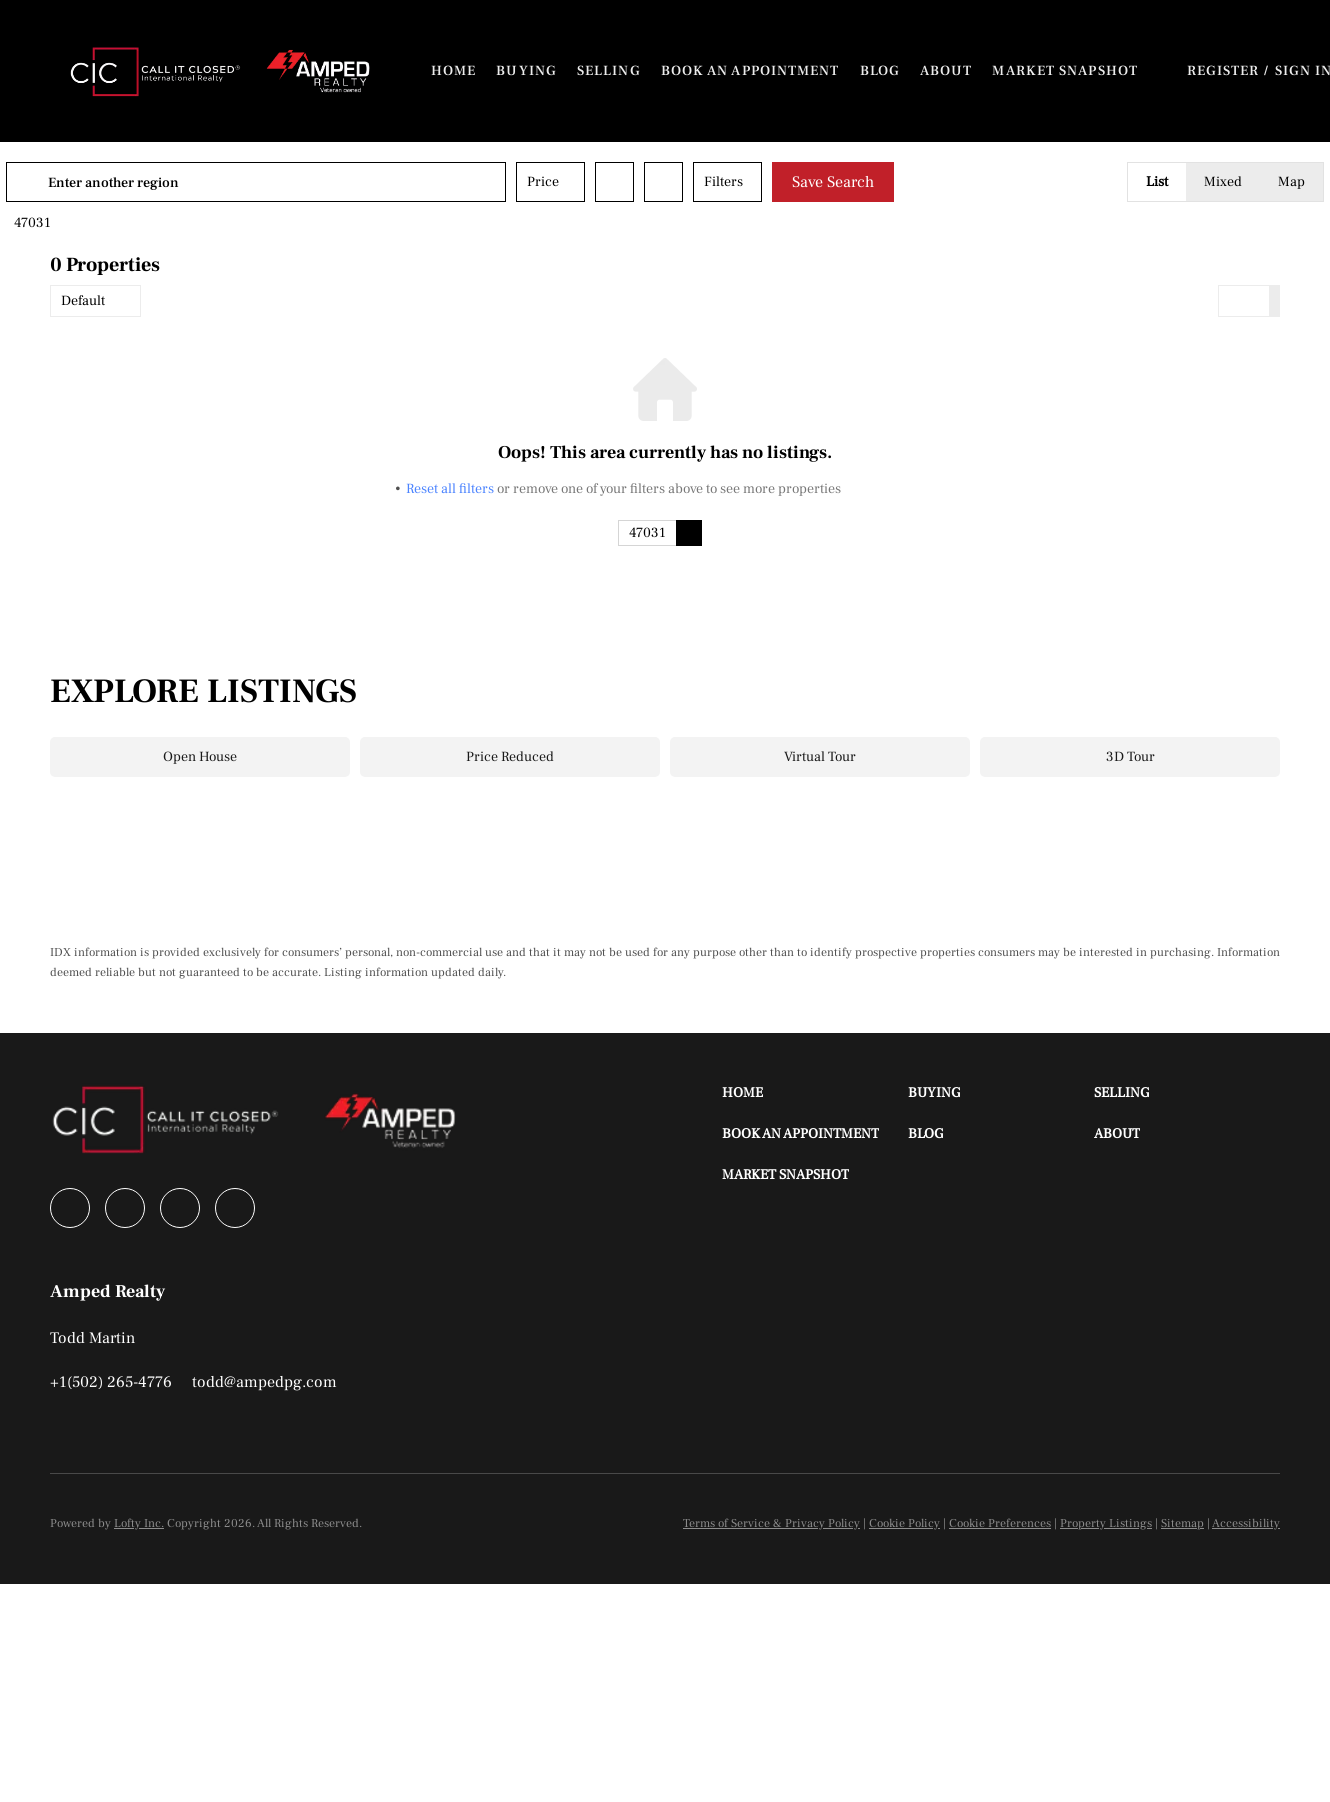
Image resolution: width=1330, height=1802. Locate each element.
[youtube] (235, 1208)
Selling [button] (609, 71)
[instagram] (180, 1208)
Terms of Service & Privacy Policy (771, 1523)
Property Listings (1106, 1523)
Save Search (877, 182)
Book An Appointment (750, 71)
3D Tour (1130, 757)
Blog (880, 71)
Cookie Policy (904, 1523)
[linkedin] (125, 1208)
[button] (156, 71)
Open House (200, 757)
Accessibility (1246, 1523)
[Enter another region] (308, 182)
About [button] (946, 71)
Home (453, 71)
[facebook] (70, 1208)
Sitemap (1182, 1523)
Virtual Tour (820, 757)
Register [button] (1223, 71)
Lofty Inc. (139, 1523)
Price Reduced (510, 757)
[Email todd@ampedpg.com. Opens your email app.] (264, 1382)
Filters (767, 182)
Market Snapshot (1065, 71)
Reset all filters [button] (450, 489)
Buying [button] (526, 71)
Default (83, 301)
